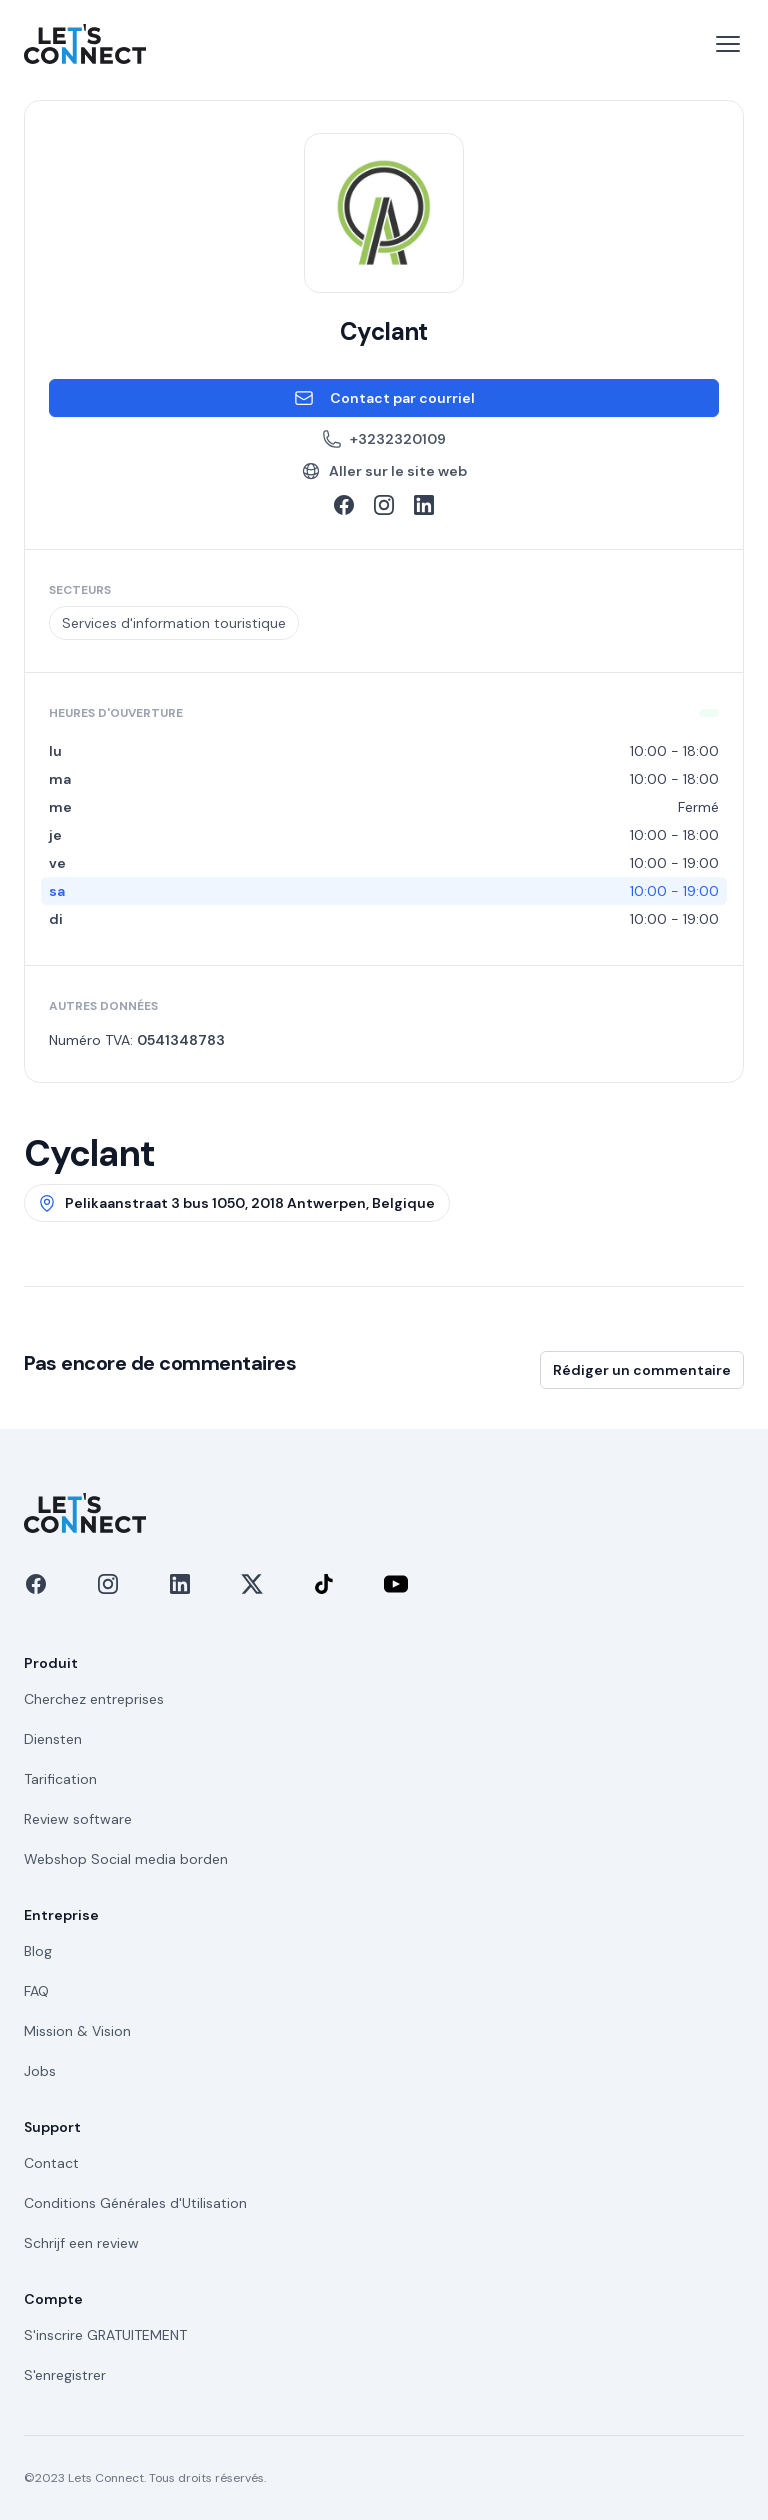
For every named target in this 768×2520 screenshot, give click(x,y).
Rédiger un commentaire (642, 1370)
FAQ (36, 1991)
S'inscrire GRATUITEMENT (105, 2335)
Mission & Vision (77, 2031)
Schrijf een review (81, 2243)
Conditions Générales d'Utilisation (135, 2203)
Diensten (53, 1739)
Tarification (60, 1779)
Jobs (40, 2071)
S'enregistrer (65, 2375)
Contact (51, 2163)
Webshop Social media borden (126, 1859)
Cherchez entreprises (94, 1699)
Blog (38, 1951)
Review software (78, 1819)
